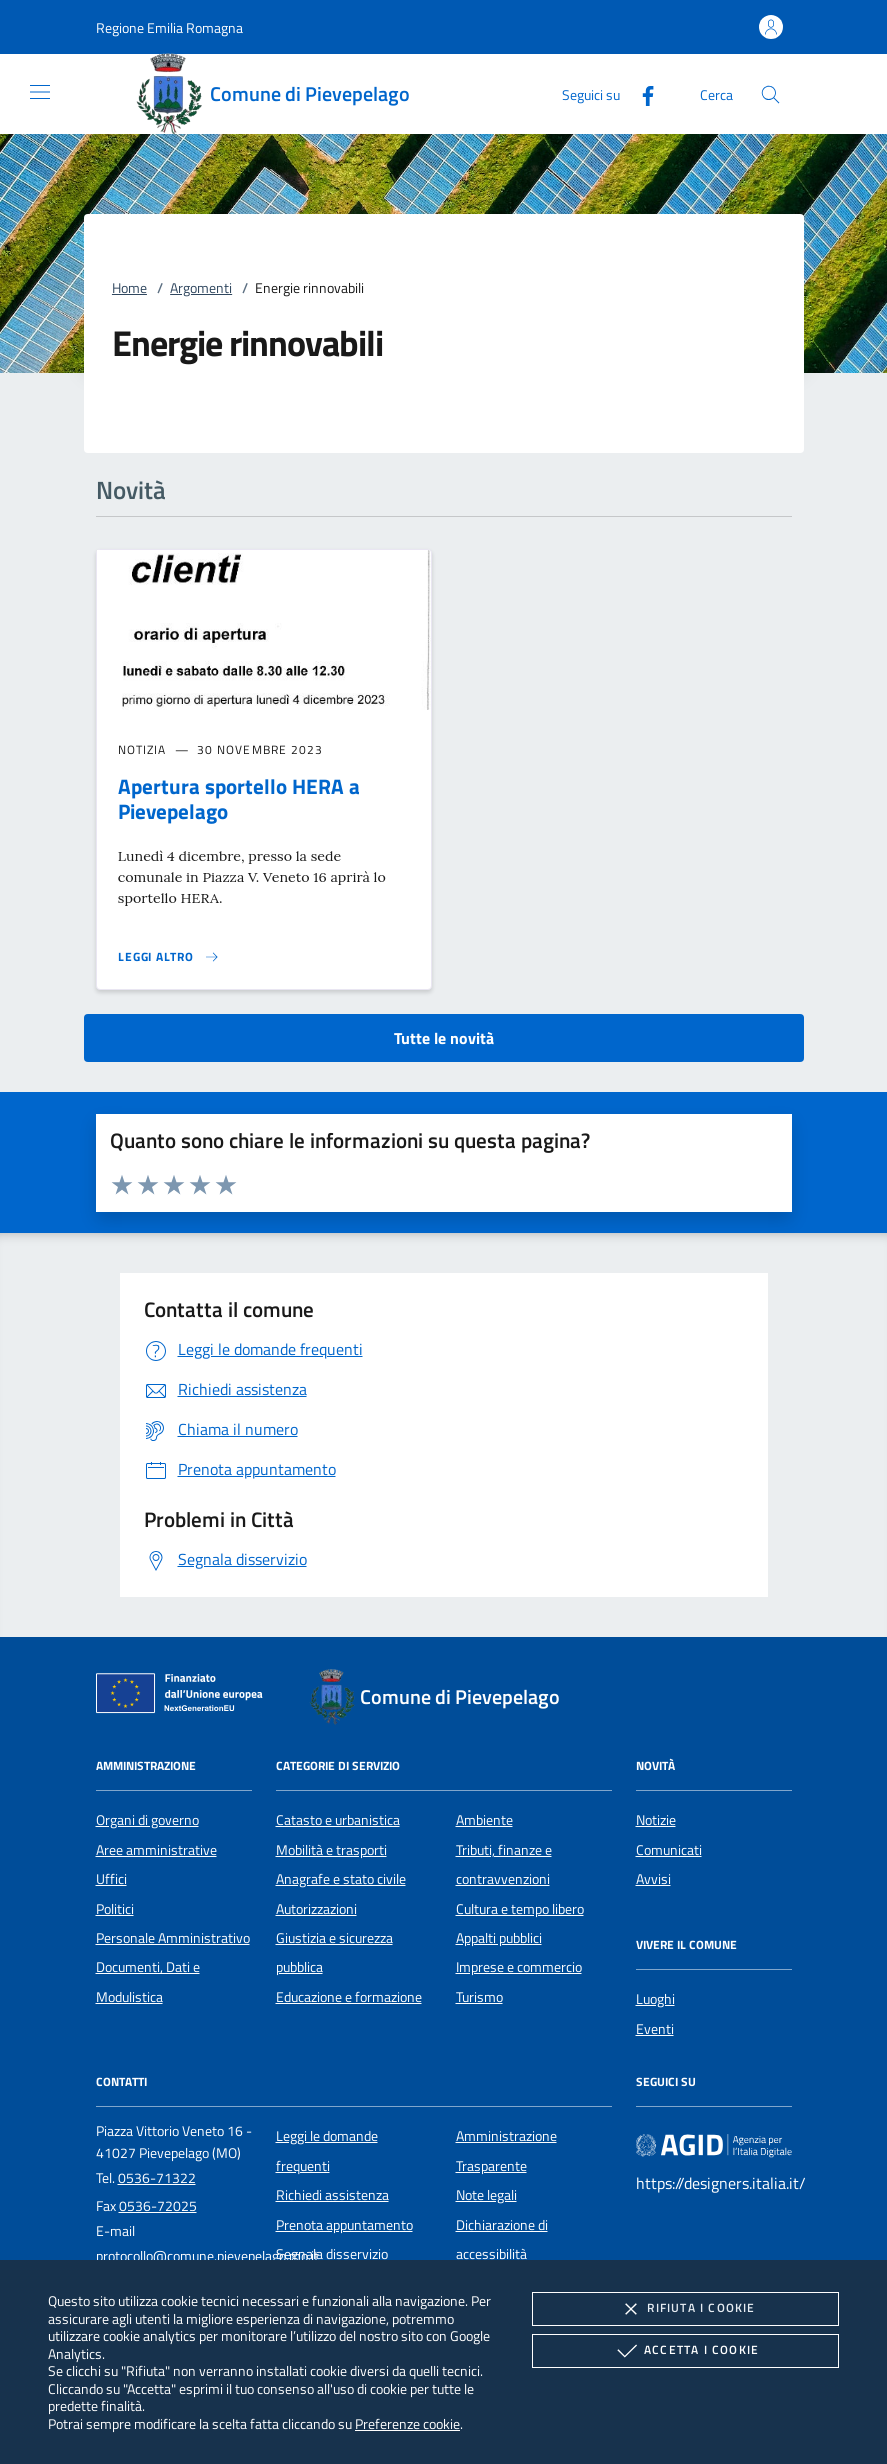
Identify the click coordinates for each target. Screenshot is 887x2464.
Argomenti (201, 288)
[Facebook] (640, 93)
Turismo (479, 1997)
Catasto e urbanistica (338, 1820)
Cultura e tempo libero (520, 1909)
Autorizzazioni (316, 1909)
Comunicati (669, 1850)
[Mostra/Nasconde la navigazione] (40, 92)
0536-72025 (158, 2206)
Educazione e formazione (349, 1997)
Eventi (655, 2029)
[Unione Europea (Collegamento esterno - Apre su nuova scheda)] (185, 1697)
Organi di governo (147, 1820)
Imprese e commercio (519, 1967)
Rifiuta (685, 2309)
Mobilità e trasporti (331, 1850)
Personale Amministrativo (173, 1938)
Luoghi (655, 1999)
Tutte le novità (444, 1038)
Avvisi (653, 1879)
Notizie (656, 1820)
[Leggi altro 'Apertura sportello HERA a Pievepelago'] (169, 957)
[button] (169, 27)
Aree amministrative (156, 1850)
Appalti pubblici (499, 1938)
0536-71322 (157, 2178)
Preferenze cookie (407, 2423)
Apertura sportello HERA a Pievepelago (239, 798)
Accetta (685, 2351)
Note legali (486, 2195)
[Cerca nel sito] (770, 94)
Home (129, 288)
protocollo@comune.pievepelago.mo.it (207, 2256)
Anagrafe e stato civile (341, 1879)
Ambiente (484, 1820)
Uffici (111, 1879)
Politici (115, 1909)
